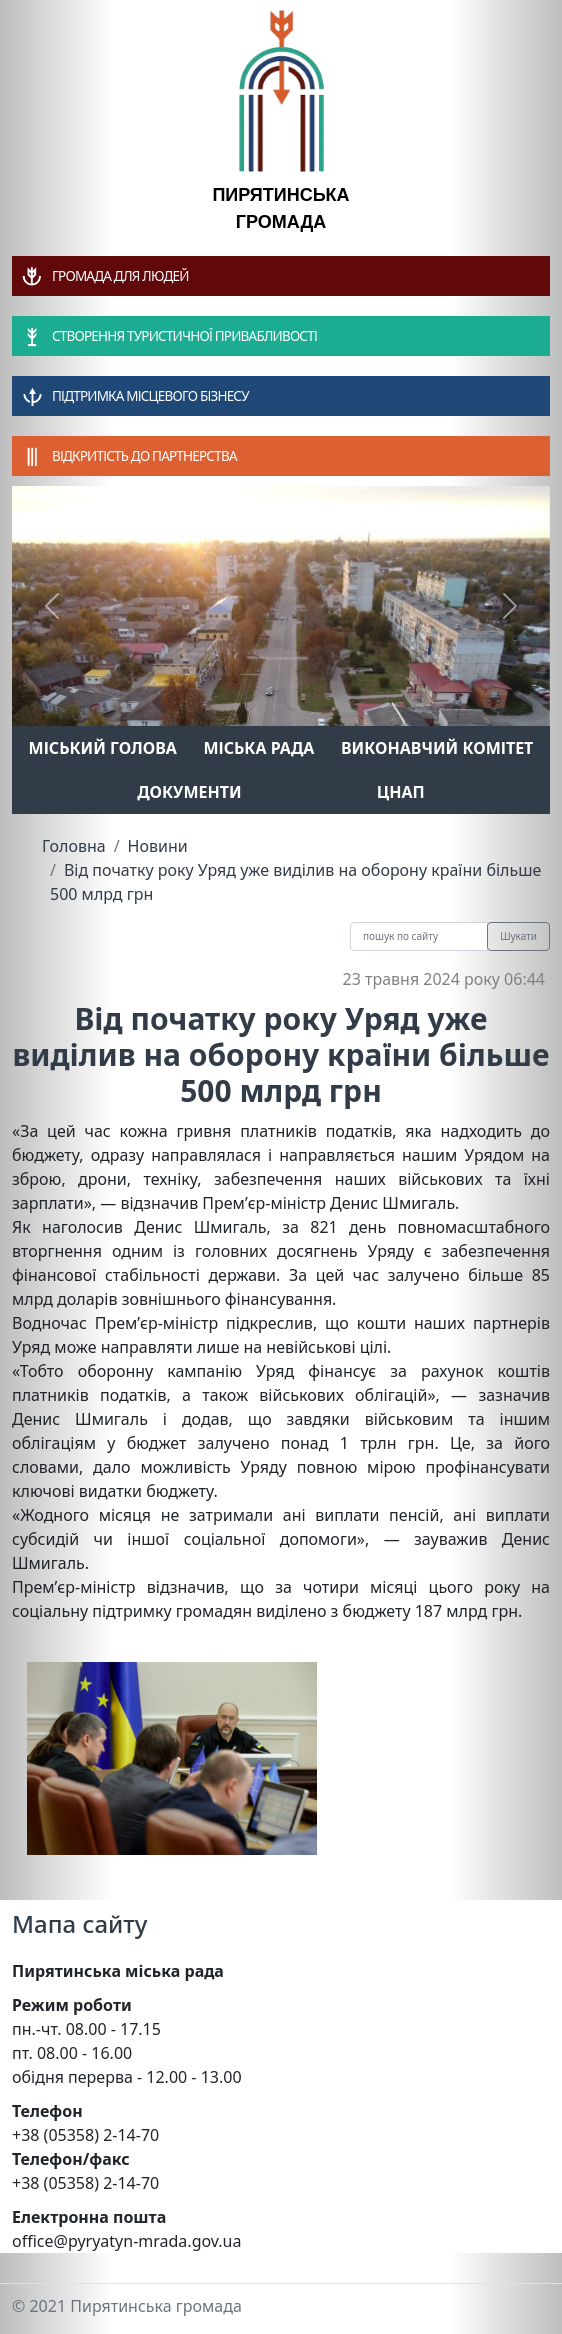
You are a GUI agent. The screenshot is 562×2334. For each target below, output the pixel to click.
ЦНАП (401, 792)
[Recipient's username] (419, 936)
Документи (189, 792)
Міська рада (258, 748)
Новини (158, 846)
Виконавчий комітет (437, 748)
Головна (74, 846)
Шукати (518, 936)
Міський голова (103, 748)
